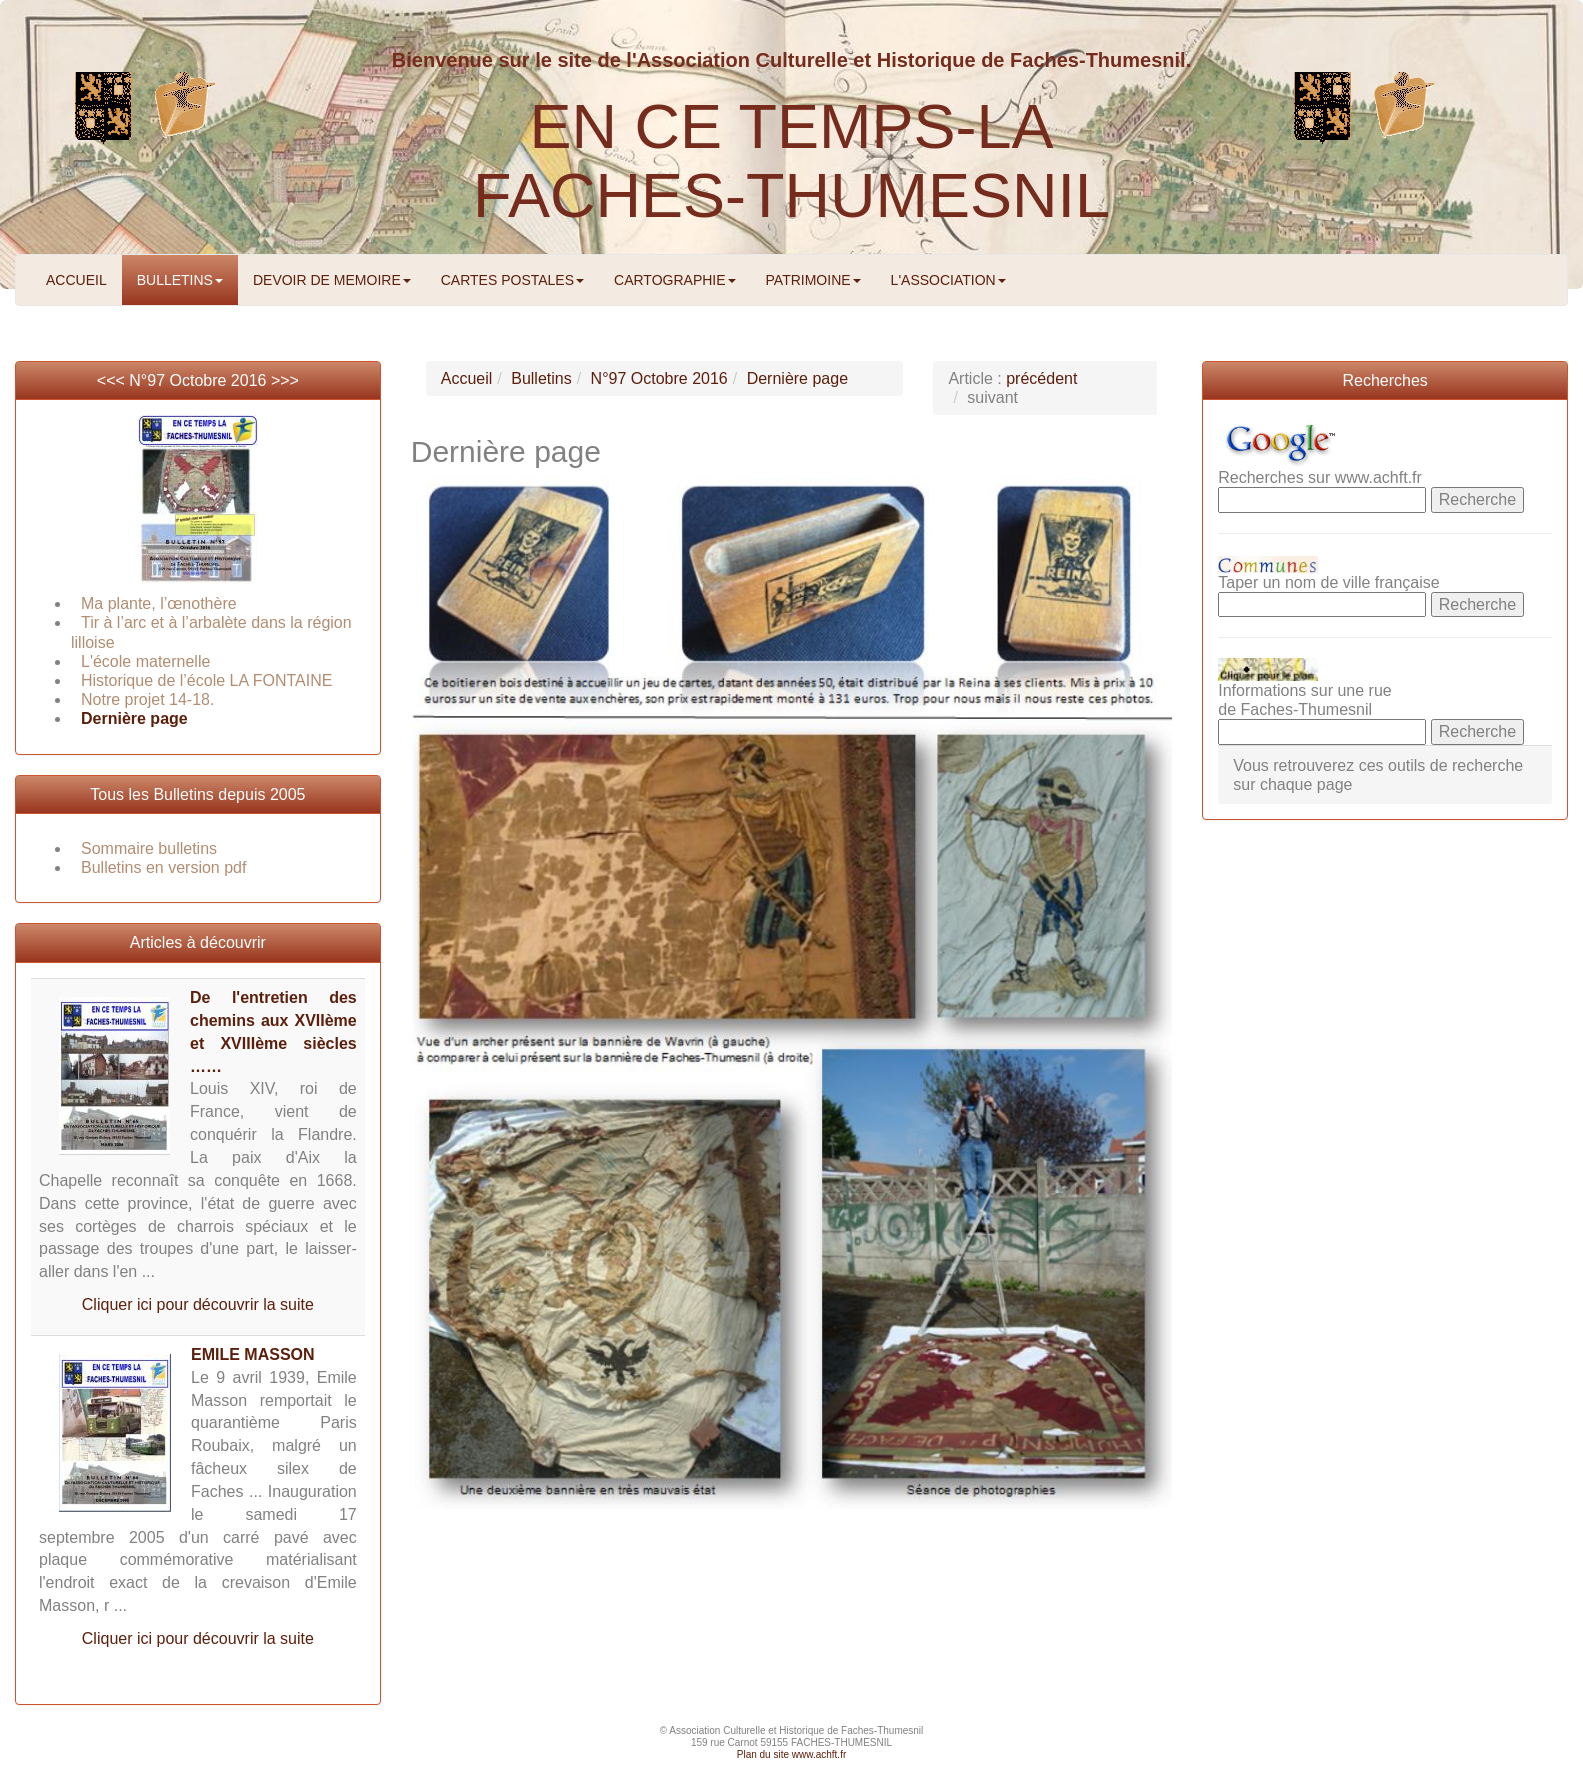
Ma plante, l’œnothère (159, 603)
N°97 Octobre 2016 (197, 380)
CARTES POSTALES (512, 280)
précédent (1041, 378)
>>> (285, 380)
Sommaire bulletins (149, 848)
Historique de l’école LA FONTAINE (206, 680)
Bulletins (541, 378)
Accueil (467, 378)
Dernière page (134, 718)
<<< (113, 380)
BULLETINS (180, 280)
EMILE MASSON (253, 1354)
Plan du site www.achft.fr (792, 1754)
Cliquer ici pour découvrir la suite (198, 1304)
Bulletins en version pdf (163, 867)
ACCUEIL (76, 280)
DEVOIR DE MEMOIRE (332, 280)
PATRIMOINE (813, 280)
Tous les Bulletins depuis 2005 (197, 794)
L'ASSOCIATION (948, 280)
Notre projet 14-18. (147, 699)
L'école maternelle (145, 661)
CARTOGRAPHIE (675, 280)
